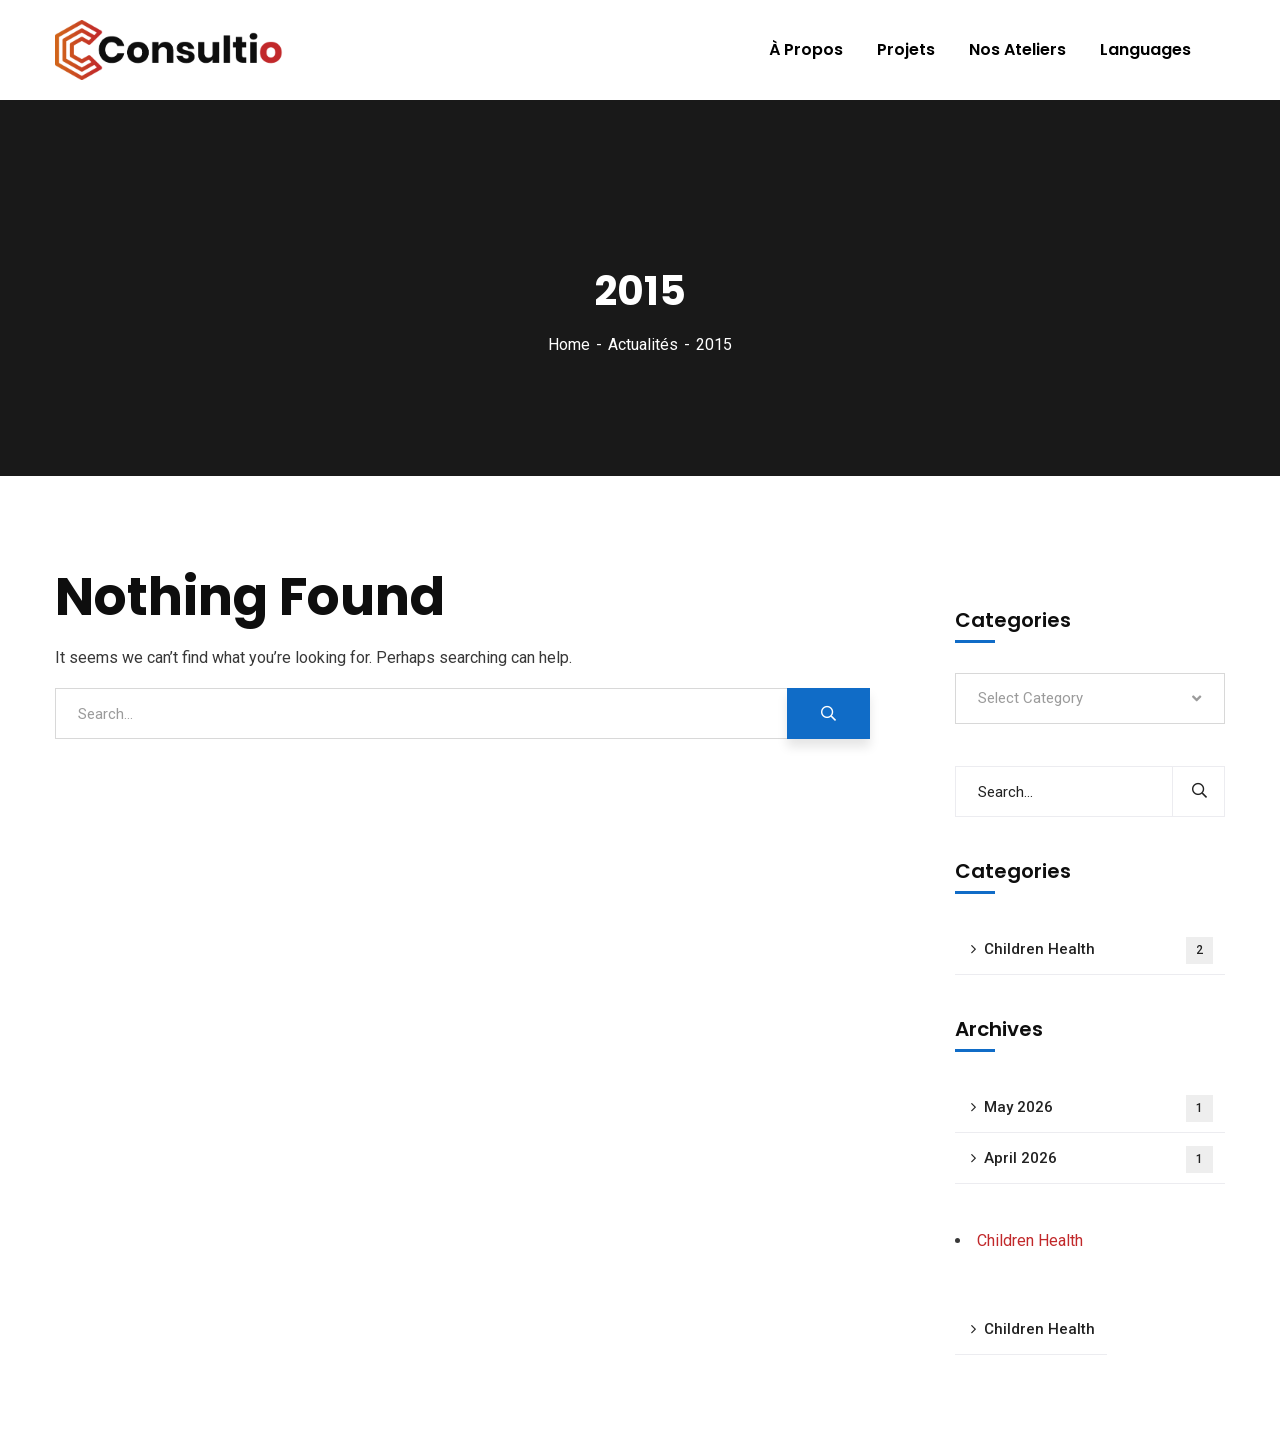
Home (569, 344)
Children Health (1098, 950)
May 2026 (1098, 1108)
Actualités (643, 344)
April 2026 (1098, 1159)
